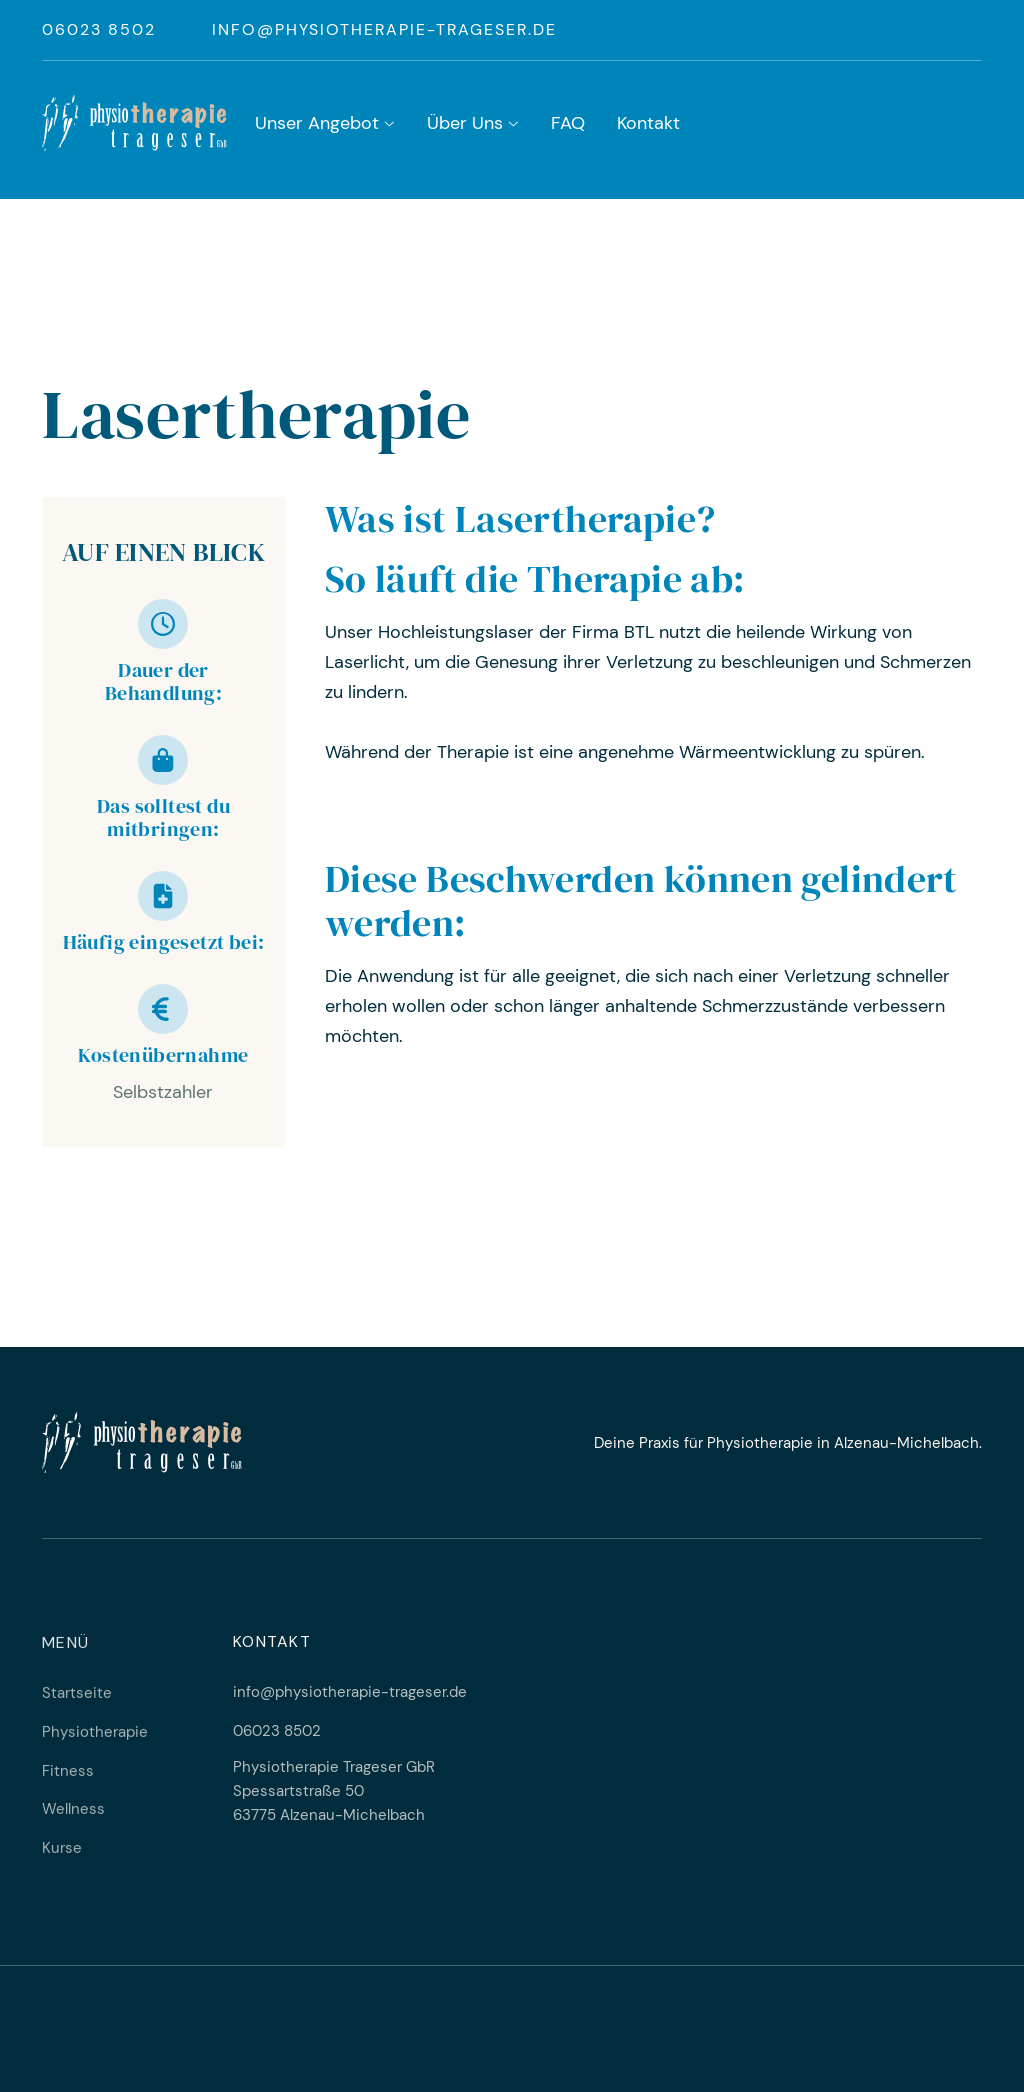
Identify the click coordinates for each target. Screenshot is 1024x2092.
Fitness (68, 1780)
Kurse (62, 1858)
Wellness (73, 1819)
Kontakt (648, 123)
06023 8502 (99, 30)
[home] (134, 123)
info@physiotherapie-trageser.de (384, 30)
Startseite (77, 1703)
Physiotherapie (95, 1741)
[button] (325, 125)
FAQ (568, 123)
